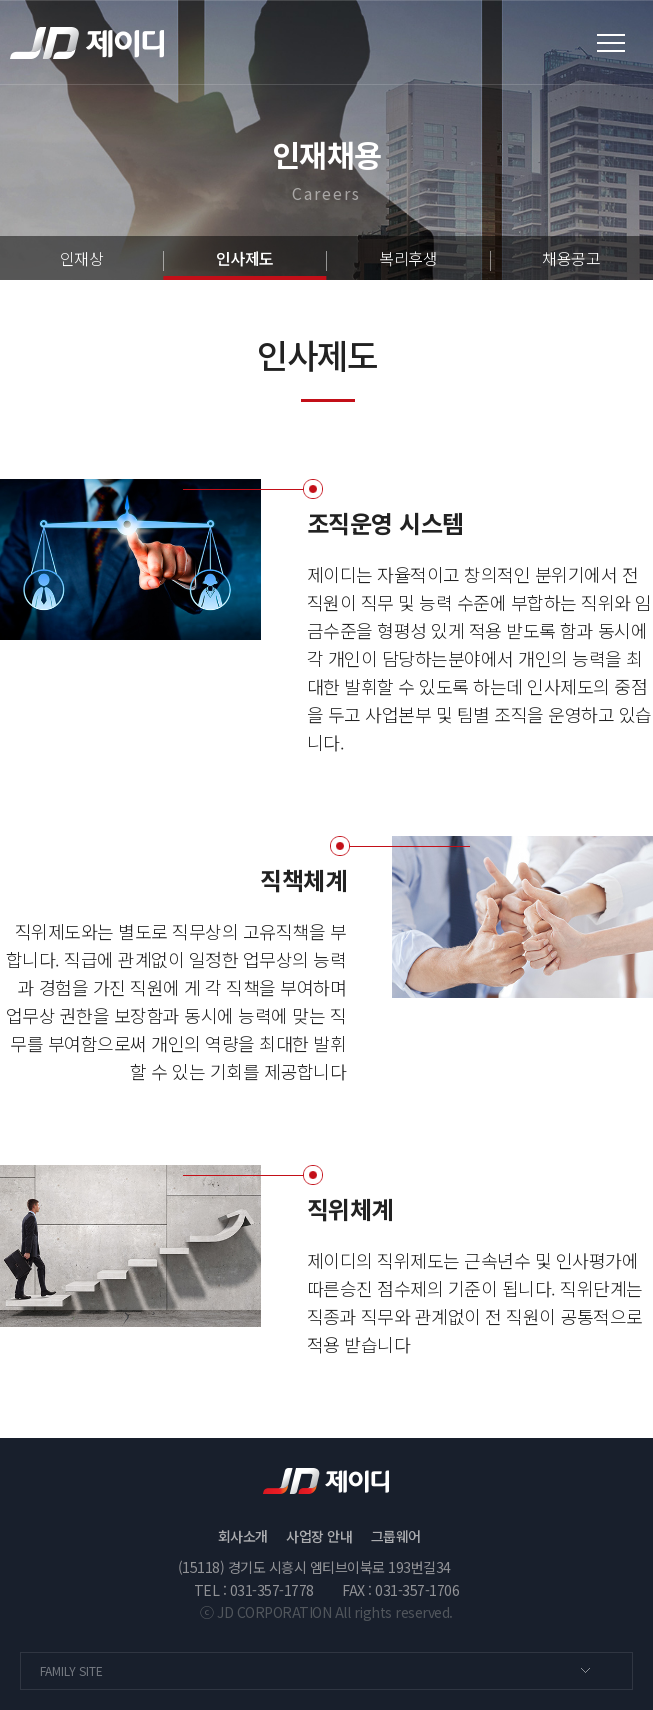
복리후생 (408, 258)
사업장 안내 (319, 1536)
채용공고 (571, 258)
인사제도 (245, 258)
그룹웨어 (396, 1536)
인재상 (82, 258)
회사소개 (243, 1536)
